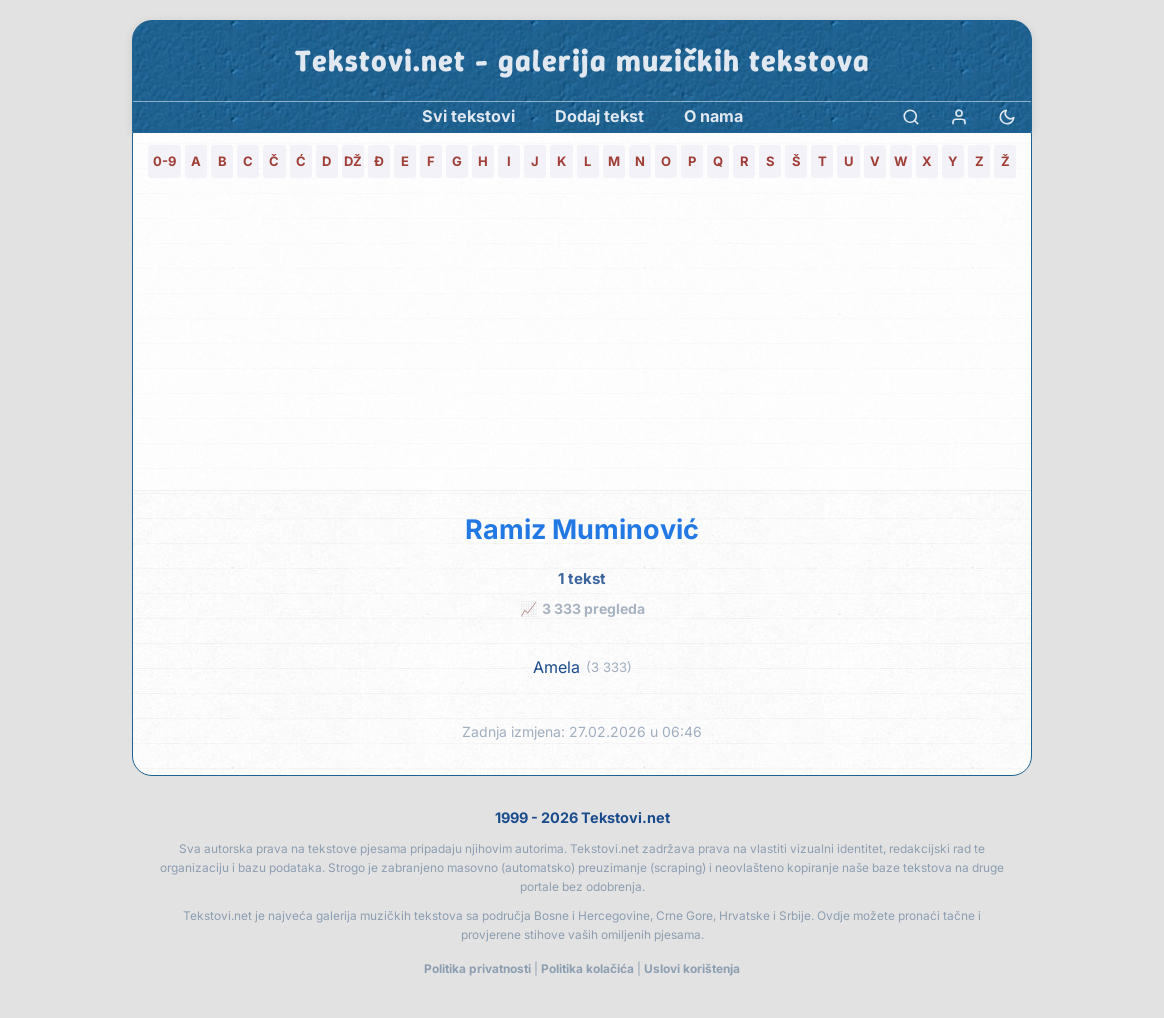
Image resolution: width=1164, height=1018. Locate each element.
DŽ (353, 161)
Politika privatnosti (477, 968)
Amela (556, 667)
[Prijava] (959, 116)
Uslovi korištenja (692, 968)
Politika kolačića (587, 968)
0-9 (164, 161)
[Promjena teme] (1007, 116)
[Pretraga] (911, 116)
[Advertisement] (582, 340)
